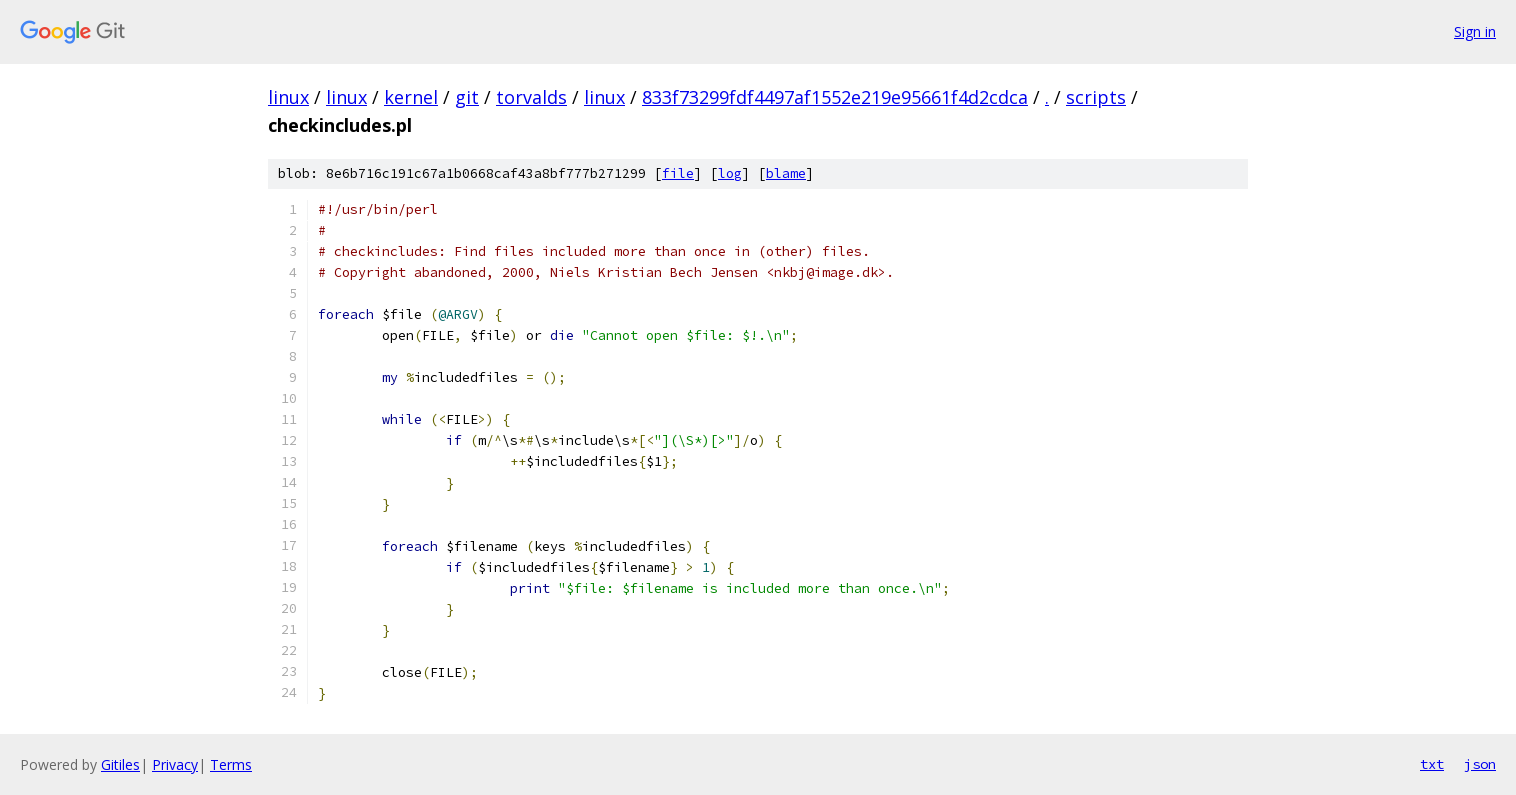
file (678, 173)
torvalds (531, 97)
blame (786, 173)
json (1480, 764)
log (730, 173)
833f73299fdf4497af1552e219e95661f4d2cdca (835, 97)
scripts (1096, 97)
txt (1432, 764)
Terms (231, 764)
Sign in (1475, 31)
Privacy (175, 764)
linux (288, 97)
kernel (411, 97)
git (467, 97)
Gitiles (120, 764)
